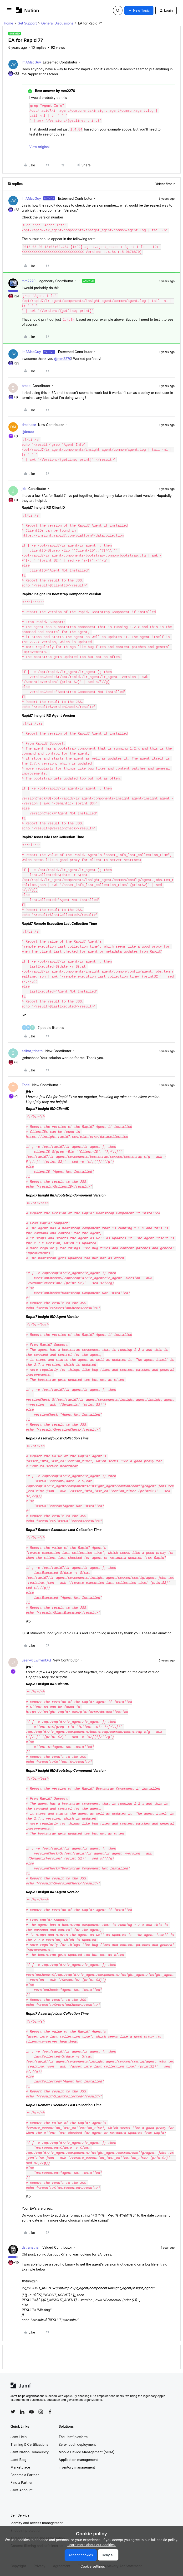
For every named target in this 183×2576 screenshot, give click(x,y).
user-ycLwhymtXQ (36, 1660)
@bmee (28, 432)
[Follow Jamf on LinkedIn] (22, 2411)
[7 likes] (43, 1027)
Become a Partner (24, 2475)
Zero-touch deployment (77, 2444)
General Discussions (57, 23)
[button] (9, 11)
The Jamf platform (73, 2437)
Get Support (27, 23)
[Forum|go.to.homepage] (27, 10)
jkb (24, 489)
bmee (26, 386)
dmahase (29, 425)
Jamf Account (21, 2490)
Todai (26, 1085)
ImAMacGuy (31, 62)
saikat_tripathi (32, 1051)
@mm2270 (62, 359)
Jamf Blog (18, 2460)
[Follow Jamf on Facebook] (50, 2411)
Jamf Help (18, 2437)
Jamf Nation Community (29, 2452)
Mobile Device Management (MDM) (86, 2452)
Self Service (20, 2515)
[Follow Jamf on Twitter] (12, 2412)
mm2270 (29, 281)
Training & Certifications (29, 2444)
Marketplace (20, 2467)
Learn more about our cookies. (91, 2545)
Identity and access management (36, 2523)
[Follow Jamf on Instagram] (40, 2411)
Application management (78, 2460)
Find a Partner (21, 2482)
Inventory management (77, 2467)
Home (8, 23)
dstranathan (31, 2247)
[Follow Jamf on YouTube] (31, 2411)
